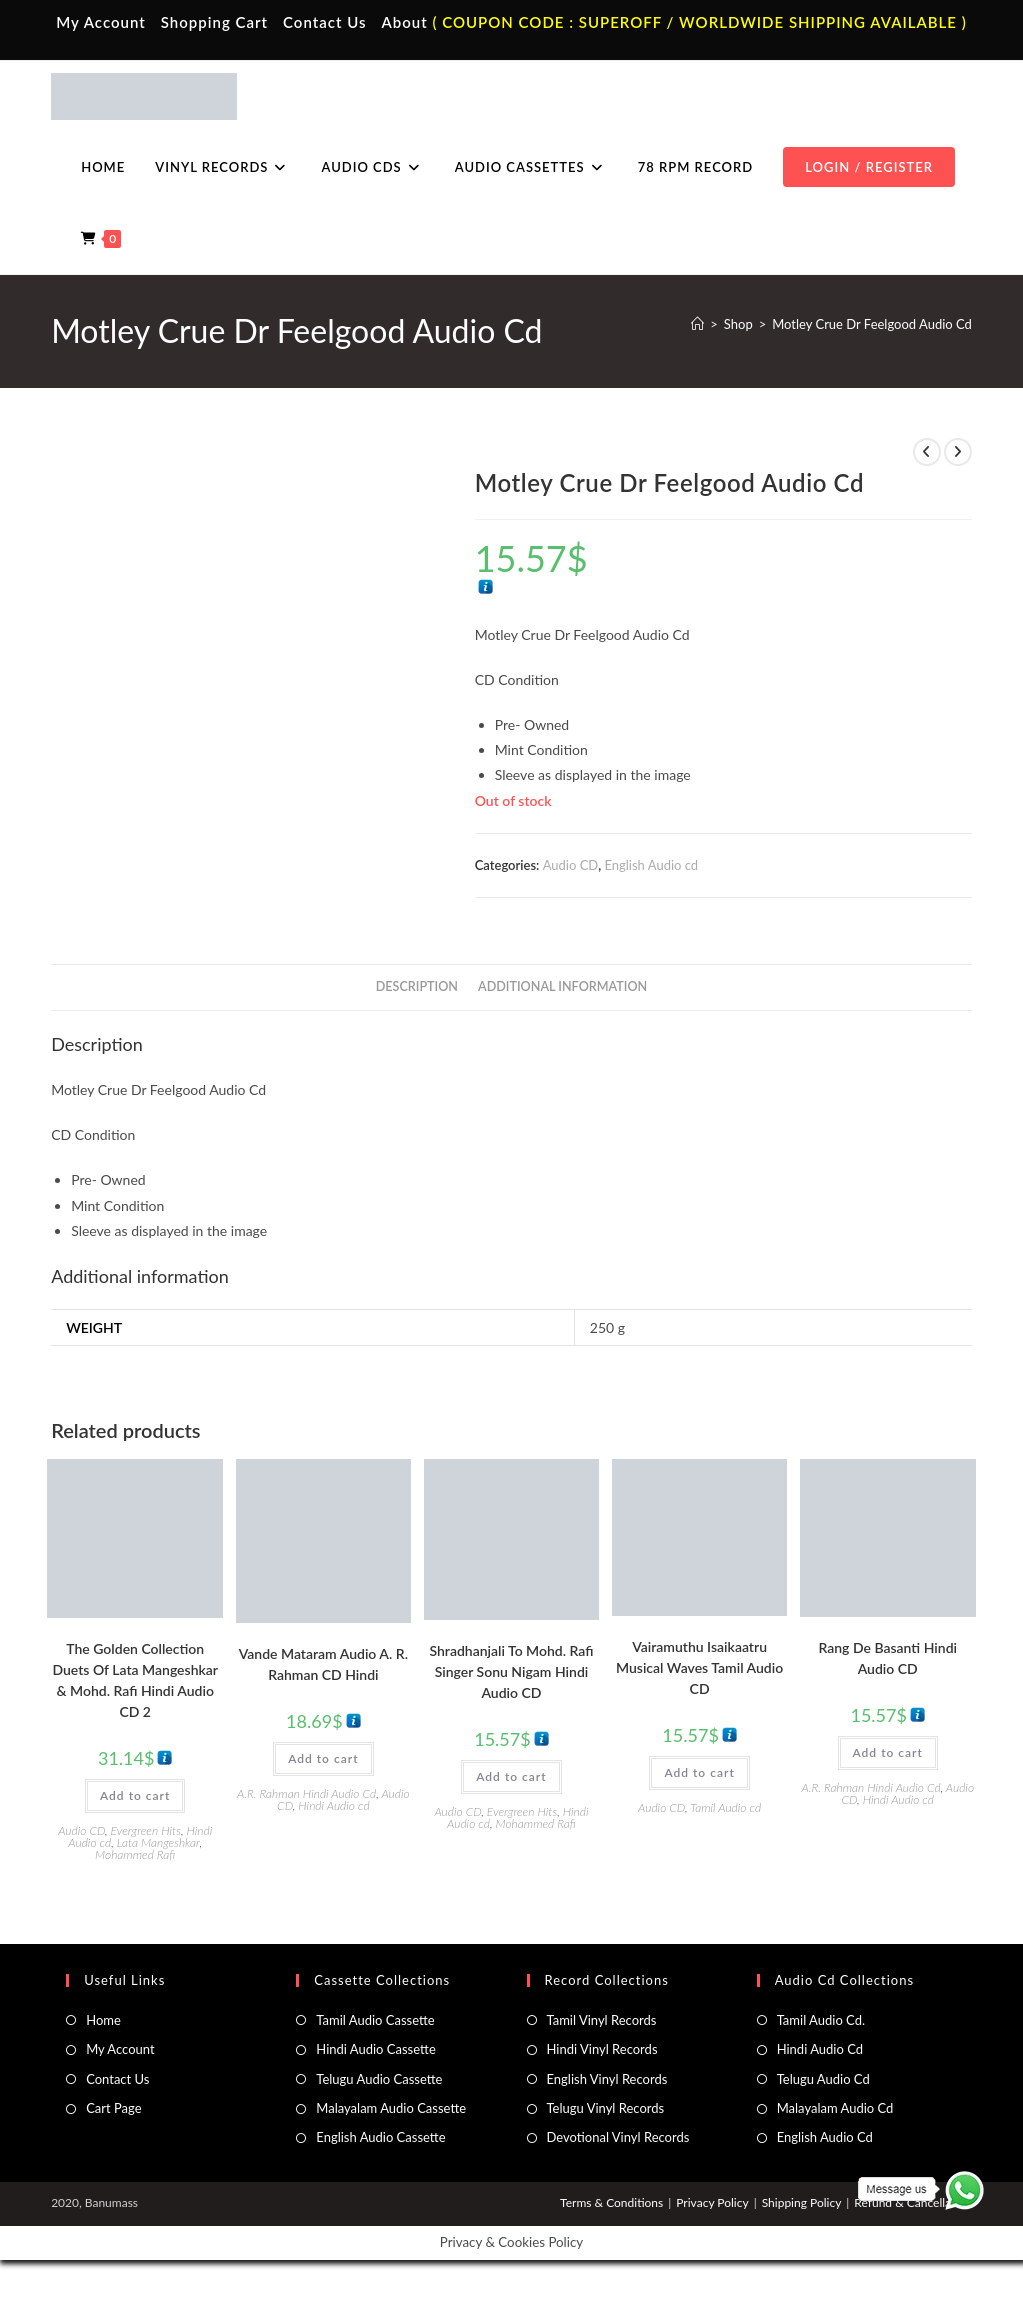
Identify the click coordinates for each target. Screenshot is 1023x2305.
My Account (101, 22)
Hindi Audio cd (333, 1805)
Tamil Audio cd (725, 1807)
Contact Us (324, 22)
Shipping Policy (802, 2202)
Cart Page (113, 2108)
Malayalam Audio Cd (835, 2108)
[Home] (697, 324)
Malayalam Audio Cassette (391, 2108)
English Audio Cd (825, 2137)
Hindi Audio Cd (820, 2049)
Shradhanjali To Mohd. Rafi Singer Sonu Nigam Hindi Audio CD (511, 1671)
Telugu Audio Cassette (379, 2079)
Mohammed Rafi (135, 1854)
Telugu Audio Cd (823, 2079)
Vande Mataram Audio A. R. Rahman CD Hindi (323, 1664)
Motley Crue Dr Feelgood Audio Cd (872, 324)
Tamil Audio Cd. (821, 2020)
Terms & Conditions (611, 2202)
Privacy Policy (712, 2202)
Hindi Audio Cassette (375, 2049)
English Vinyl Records (607, 2079)
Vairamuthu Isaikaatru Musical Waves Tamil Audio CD (699, 1667)
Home (103, 2020)
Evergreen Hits (146, 1830)
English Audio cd (651, 865)
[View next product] (958, 452)
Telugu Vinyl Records (606, 2108)
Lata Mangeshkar (158, 1842)
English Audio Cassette (380, 2137)
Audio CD (571, 865)
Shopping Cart (214, 22)
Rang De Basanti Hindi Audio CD (887, 1658)
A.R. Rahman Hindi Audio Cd (306, 1793)
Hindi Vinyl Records (602, 2049)
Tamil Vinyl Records (602, 2020)
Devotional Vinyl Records (618, 2137)
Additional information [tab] (562, 986)
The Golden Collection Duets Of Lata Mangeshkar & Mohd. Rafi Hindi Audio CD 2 (135, 1680)
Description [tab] (417, 986)
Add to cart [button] (135, 1795)
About (404, 22)
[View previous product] (927, 452)
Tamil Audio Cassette (375, 2020)
